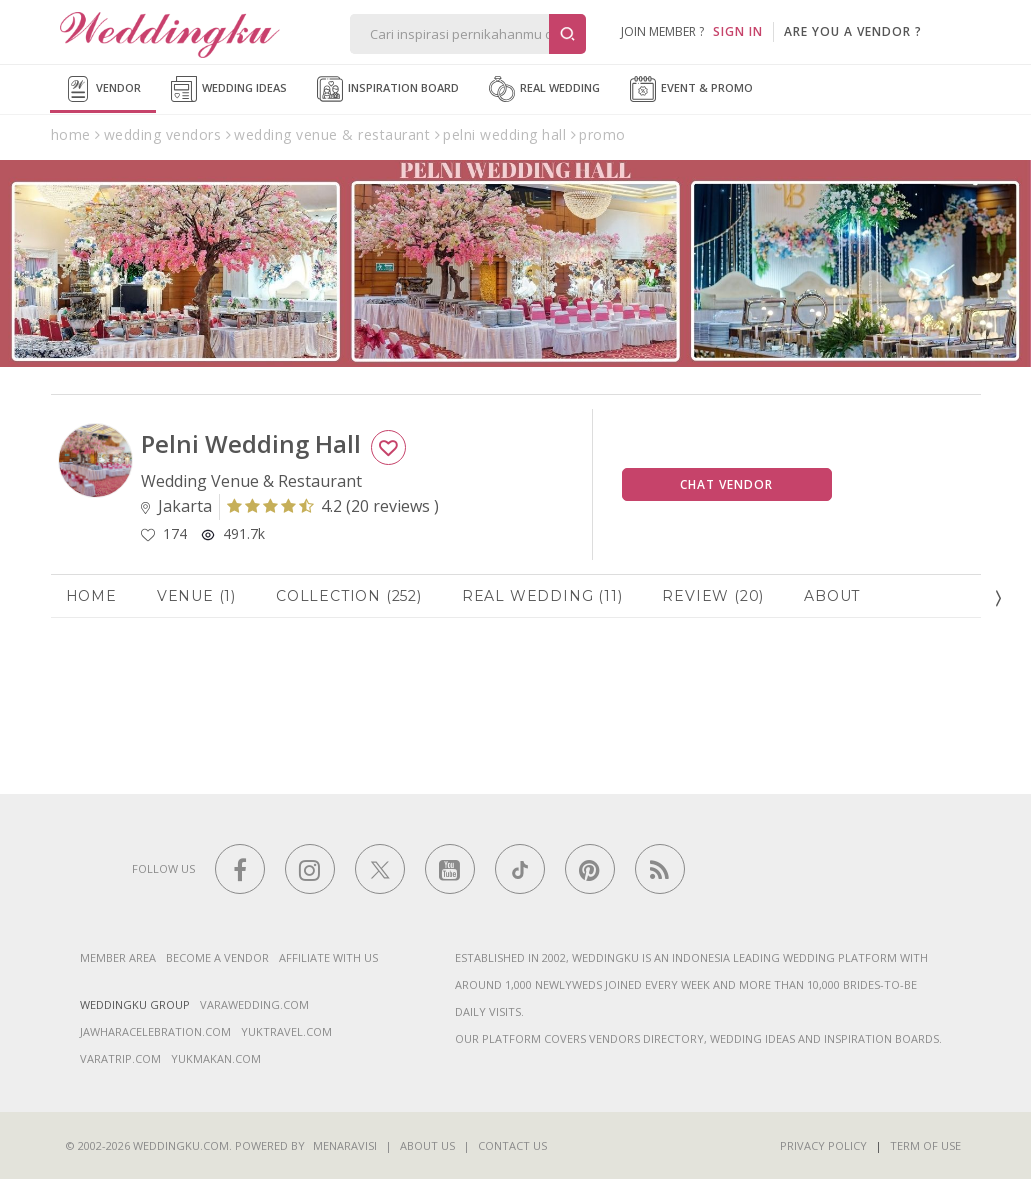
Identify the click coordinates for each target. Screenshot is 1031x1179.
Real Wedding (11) (542, 596)
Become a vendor (217, 957)
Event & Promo (691, 89)
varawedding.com (254, 1004)
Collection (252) (349, 596)
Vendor (103, 89)
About (832, 596)
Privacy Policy (823, 1145)
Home (91, 596)
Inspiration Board (388, 89)
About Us (427, 1145)
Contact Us (512, 1145)
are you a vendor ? (853, 31)
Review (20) (713, 596)
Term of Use (925, 1145)
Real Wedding (544, 89)
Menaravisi (345, 1145)
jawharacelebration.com (155, 1031)
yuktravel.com (286, 1031)
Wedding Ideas (229, 89)
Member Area (118, 957)
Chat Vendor (726, 484)
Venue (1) (196, 596)
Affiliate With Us (328, 957)
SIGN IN (738, 31)
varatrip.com (120, 1058)
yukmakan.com (216, 1058)
